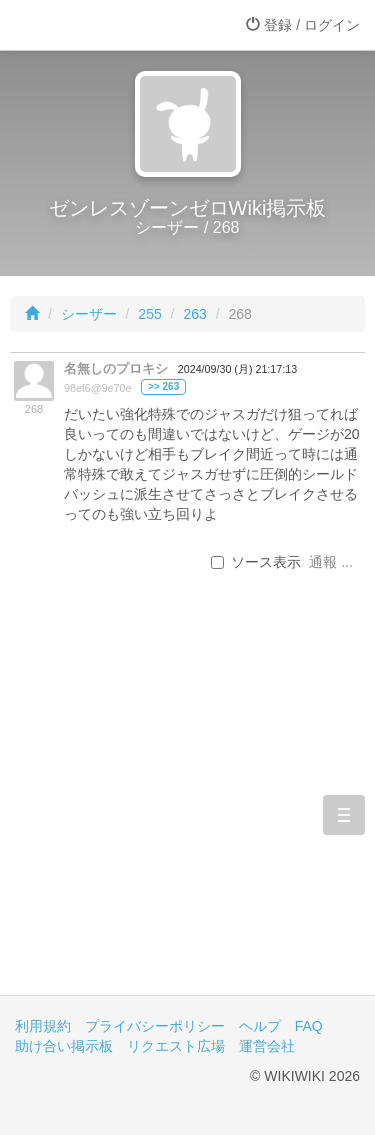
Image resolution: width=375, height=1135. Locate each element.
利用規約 (43, 1026)
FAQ (309, 1026)
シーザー (89, 314)
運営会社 (267, 1046)
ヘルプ (260, 1026)
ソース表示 (256, 562)
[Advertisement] (187, 815)
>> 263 (163, 386)
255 (149, 314)
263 (194, 314)
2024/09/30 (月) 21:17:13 (237, 369)
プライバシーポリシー (155, 1026)
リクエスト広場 (176, 1046)
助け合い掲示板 (64, 1046)
